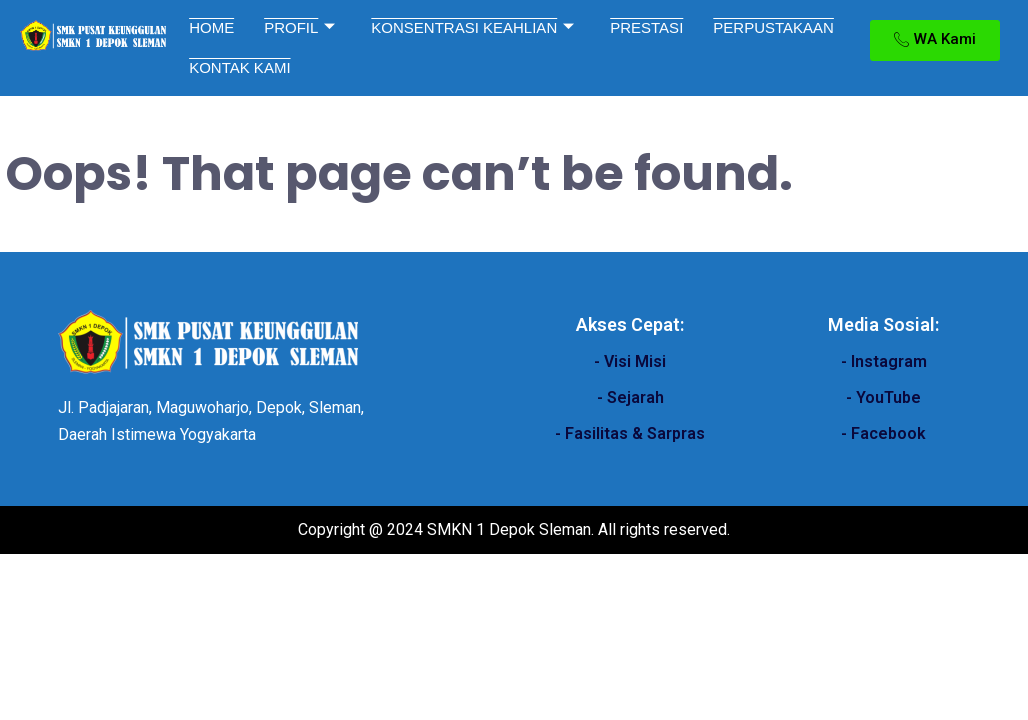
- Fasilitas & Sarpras (630, 433)
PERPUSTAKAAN (773, 27)
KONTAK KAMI (239, 67)
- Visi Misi (630, 361)
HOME (211, 27)
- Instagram (884, 361)
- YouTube (883, 397)
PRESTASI (646, 27)
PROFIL (299, 27)
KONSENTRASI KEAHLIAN (472, 27)
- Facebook (883, 433)
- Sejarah (630, 397)
